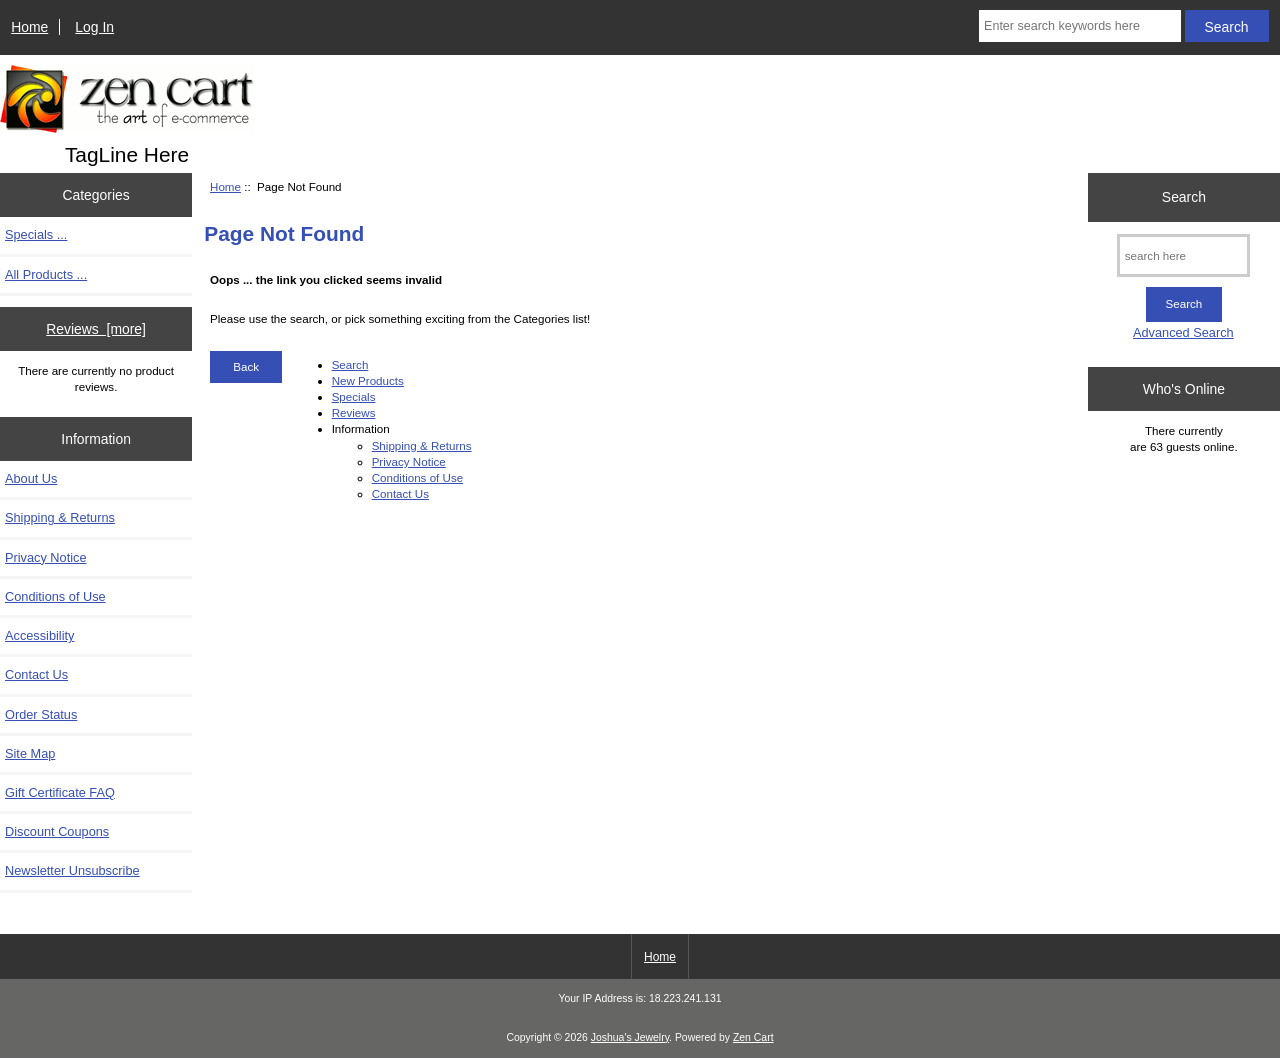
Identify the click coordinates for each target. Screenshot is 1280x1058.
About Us (31, 478)
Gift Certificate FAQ (60, 792)
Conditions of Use (55, 596)
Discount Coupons (57, 831)
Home (29, 27)
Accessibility (39, 635)
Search (350, 364)
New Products (368, 380)
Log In (94, 27)
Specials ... (36, 234)
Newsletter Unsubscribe (72, 870)
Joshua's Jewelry (630, 1037)
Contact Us (36, 674)
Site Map (30, 753)
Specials (354, 396)
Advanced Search (1183, 332)
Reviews (354, 412)
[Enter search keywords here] (1080, 26)
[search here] (1183, 255)
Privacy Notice (45, 557)
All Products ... (46, 274)
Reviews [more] (96, 329)
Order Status (41, 714)
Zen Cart (753, 1037)
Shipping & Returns (60, 517)
